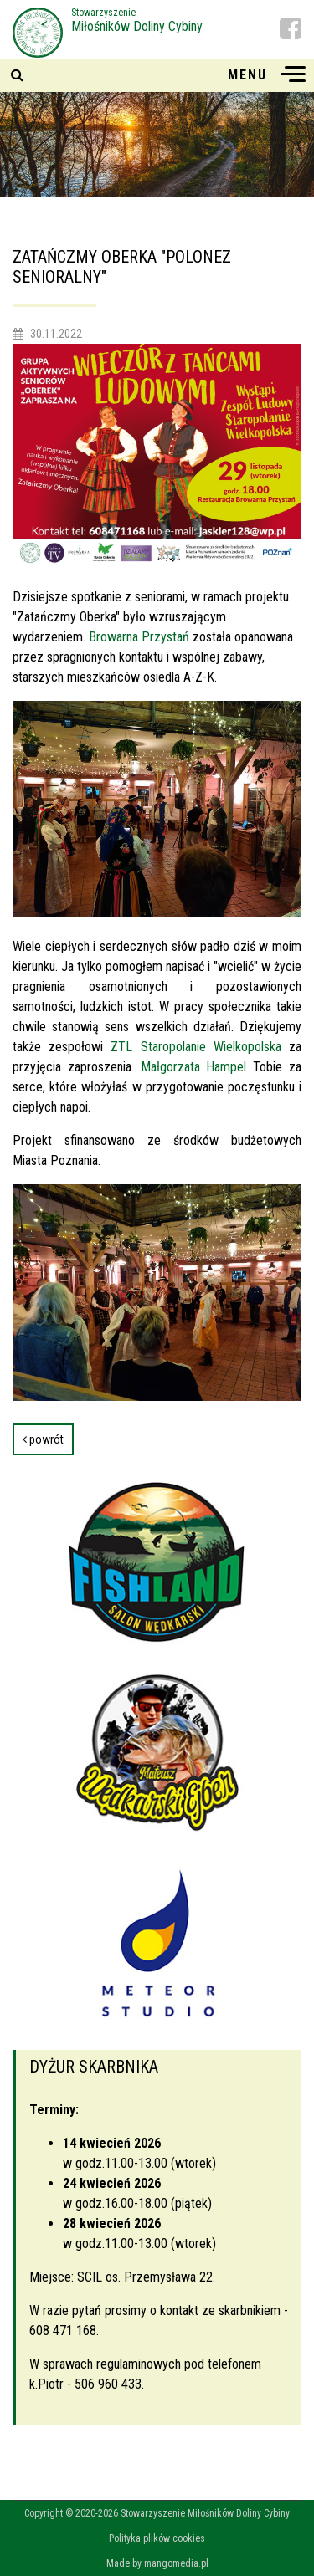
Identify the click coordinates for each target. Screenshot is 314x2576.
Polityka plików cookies (157, 2538)
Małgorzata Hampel (194, 1067)
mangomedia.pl (176, 2563)
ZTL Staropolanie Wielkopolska (196, 1047)
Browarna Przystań (139, 637)
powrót (43, 1439)
